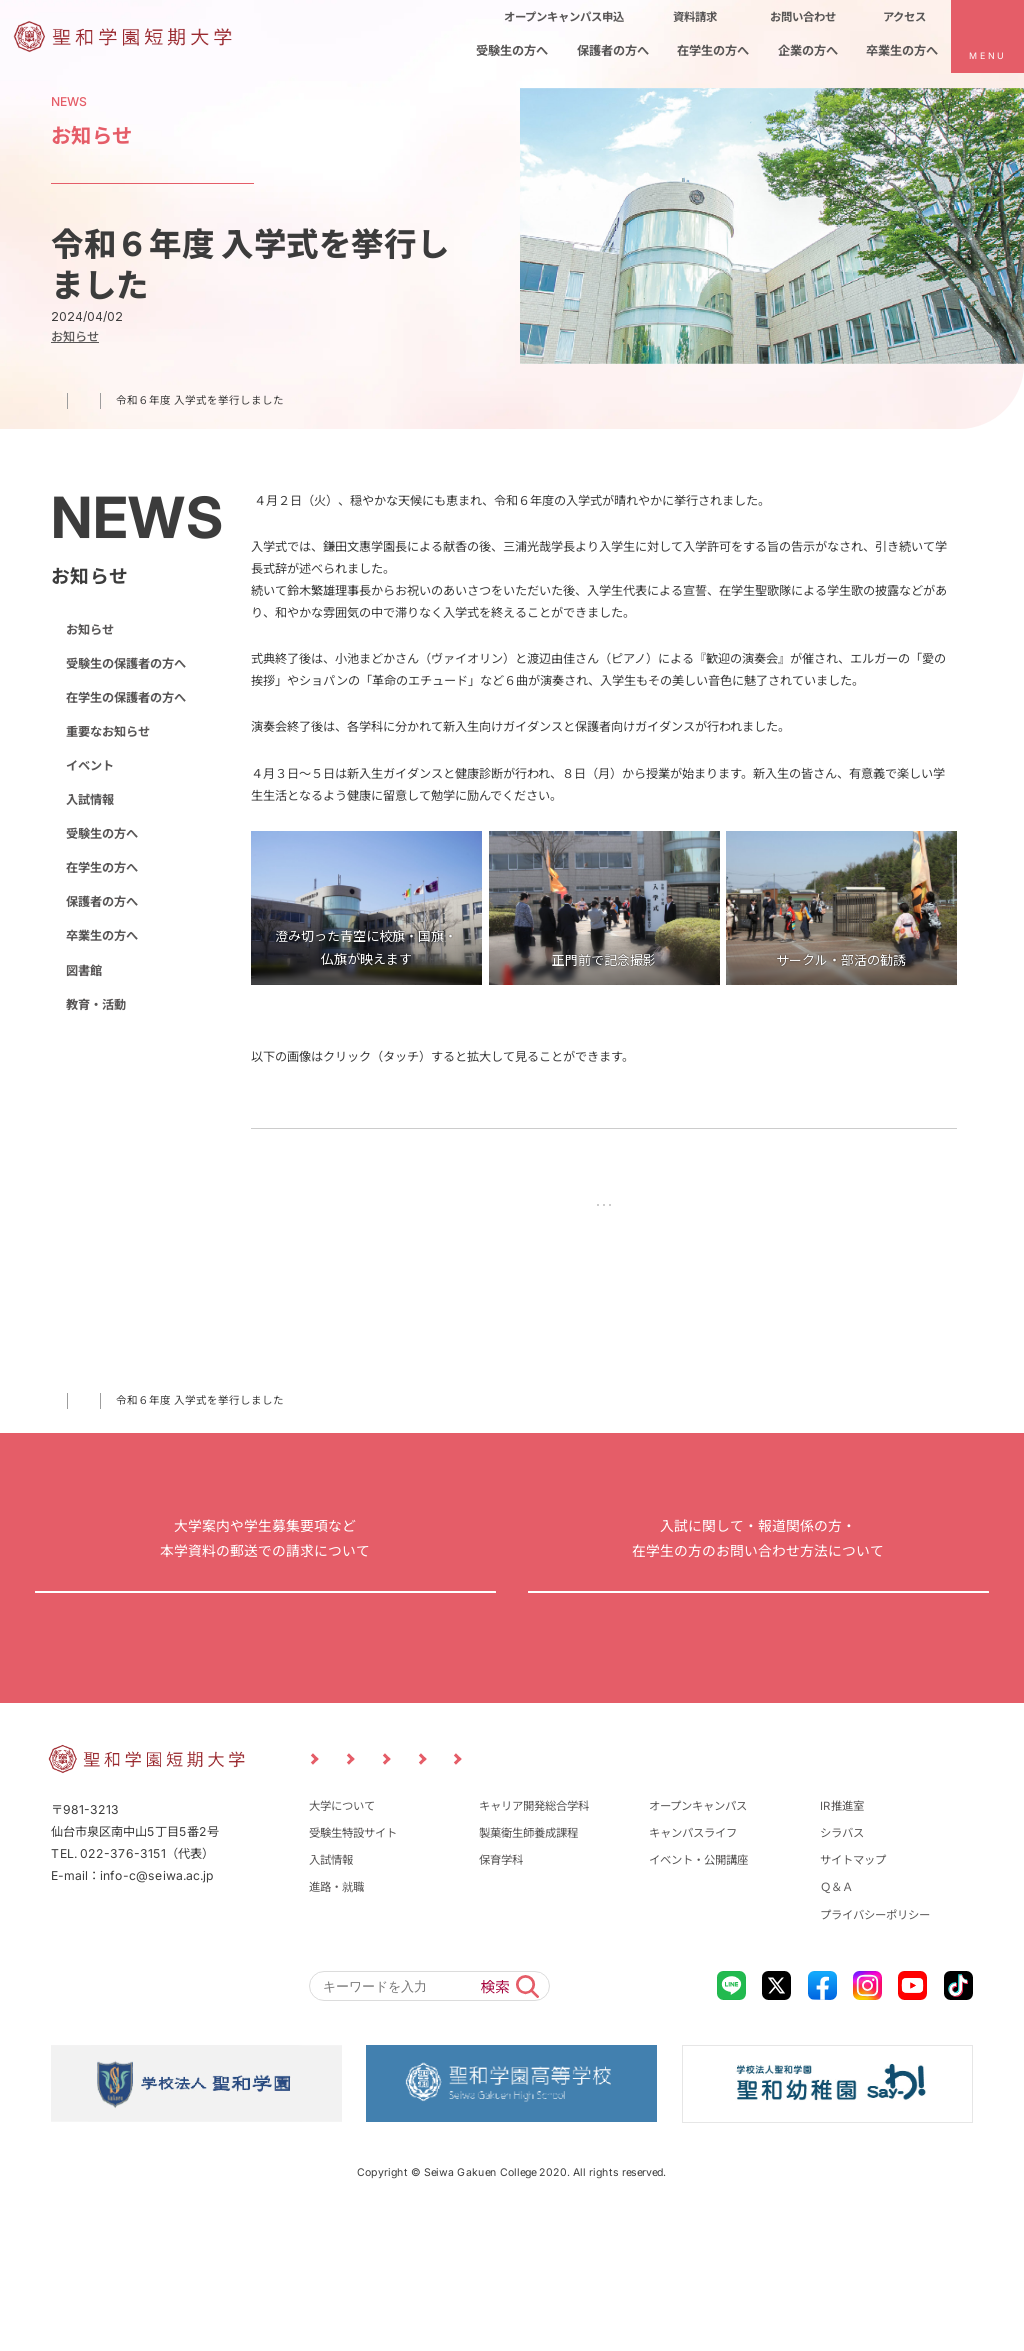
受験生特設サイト (353, 1964)
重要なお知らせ (108, 731)
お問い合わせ (759, 1666)
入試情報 (90, 799)
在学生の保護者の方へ (126, 697)
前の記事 (490, 1208)
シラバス (842, 1964)
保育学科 (501, 1992)
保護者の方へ (102, 901)
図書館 (84, 969)
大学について (342, 1937)
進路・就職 (336, 2019)
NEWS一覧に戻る (604, 1208)
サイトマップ (853, 1992)
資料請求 (265, 1666)
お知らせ (129, 1416)
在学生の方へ (102, 867)
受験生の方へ (102, 833)
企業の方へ (741, 1884)
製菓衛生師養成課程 (528, 1964)
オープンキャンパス (698, 1937)
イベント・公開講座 (698, 1992)
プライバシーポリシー (875, 2046)
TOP (62, 1416)
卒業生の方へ (102, 935)
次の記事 (719, 1208)
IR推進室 (842, 1937)
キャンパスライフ (693, 1964)
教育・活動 (96, 1004)
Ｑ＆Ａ (836, 2019)
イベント (90, 765)
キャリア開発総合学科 (534, 1937)
